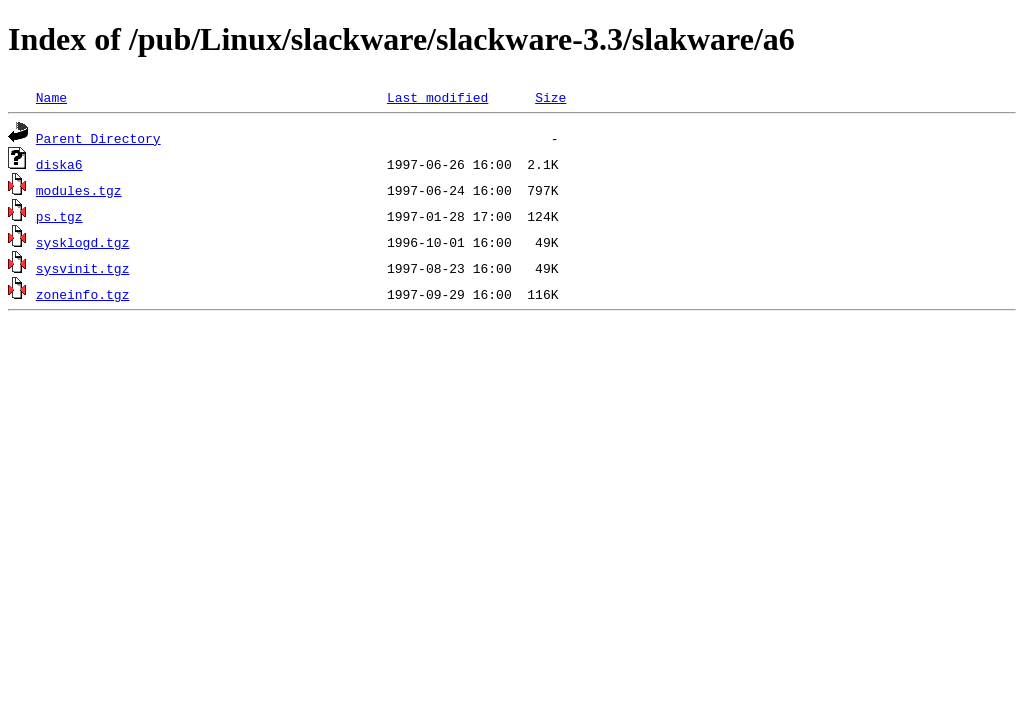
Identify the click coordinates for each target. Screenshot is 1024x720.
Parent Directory (98, 138)
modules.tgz (79, 190)
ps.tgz (59, 216)
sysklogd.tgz (83, 242)
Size (550, 97)
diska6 (59, 164)
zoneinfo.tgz (83, 294)
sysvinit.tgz (83, 268)
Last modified (437, 97)
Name (51, 97)
